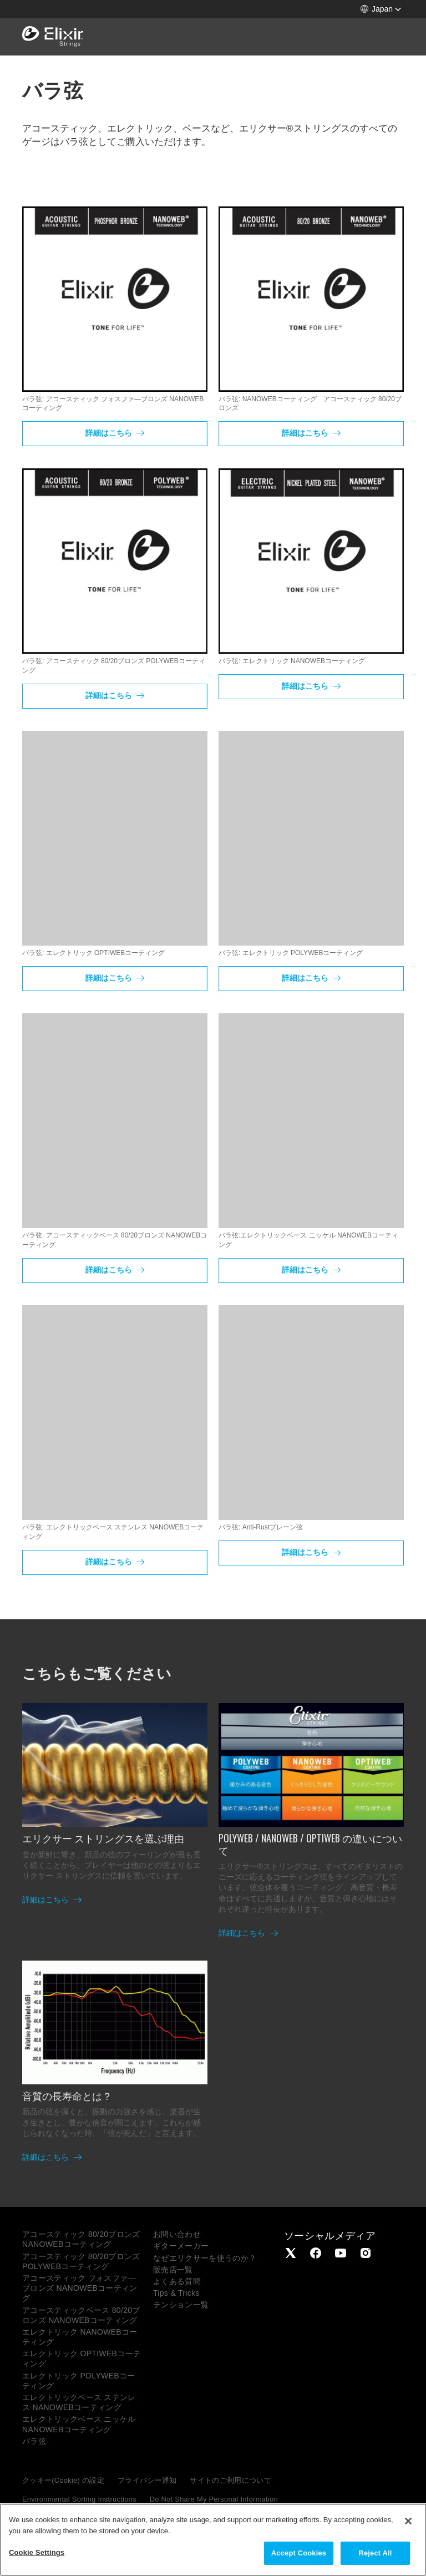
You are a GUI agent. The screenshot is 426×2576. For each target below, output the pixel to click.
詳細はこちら (109, 432)
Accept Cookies (298, 2553)
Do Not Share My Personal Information (214, 2499)
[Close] (408, 2521)
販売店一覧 (173, 2269)
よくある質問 (177, 2281)
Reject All (375, 2553)
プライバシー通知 (147, 2480)
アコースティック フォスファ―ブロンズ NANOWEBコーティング (80, 2288)
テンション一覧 (181, 2304)
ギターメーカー (181, 2245)
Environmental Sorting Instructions (79, 2499)
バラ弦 (34, 2441)
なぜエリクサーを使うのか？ (204, 2258)
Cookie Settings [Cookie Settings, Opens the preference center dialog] (36, 2552)
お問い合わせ (177, 2234)
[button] (381, 9)
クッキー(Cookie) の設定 (63, 2480)
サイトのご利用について (230, 2480)
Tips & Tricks (176, 2293)
